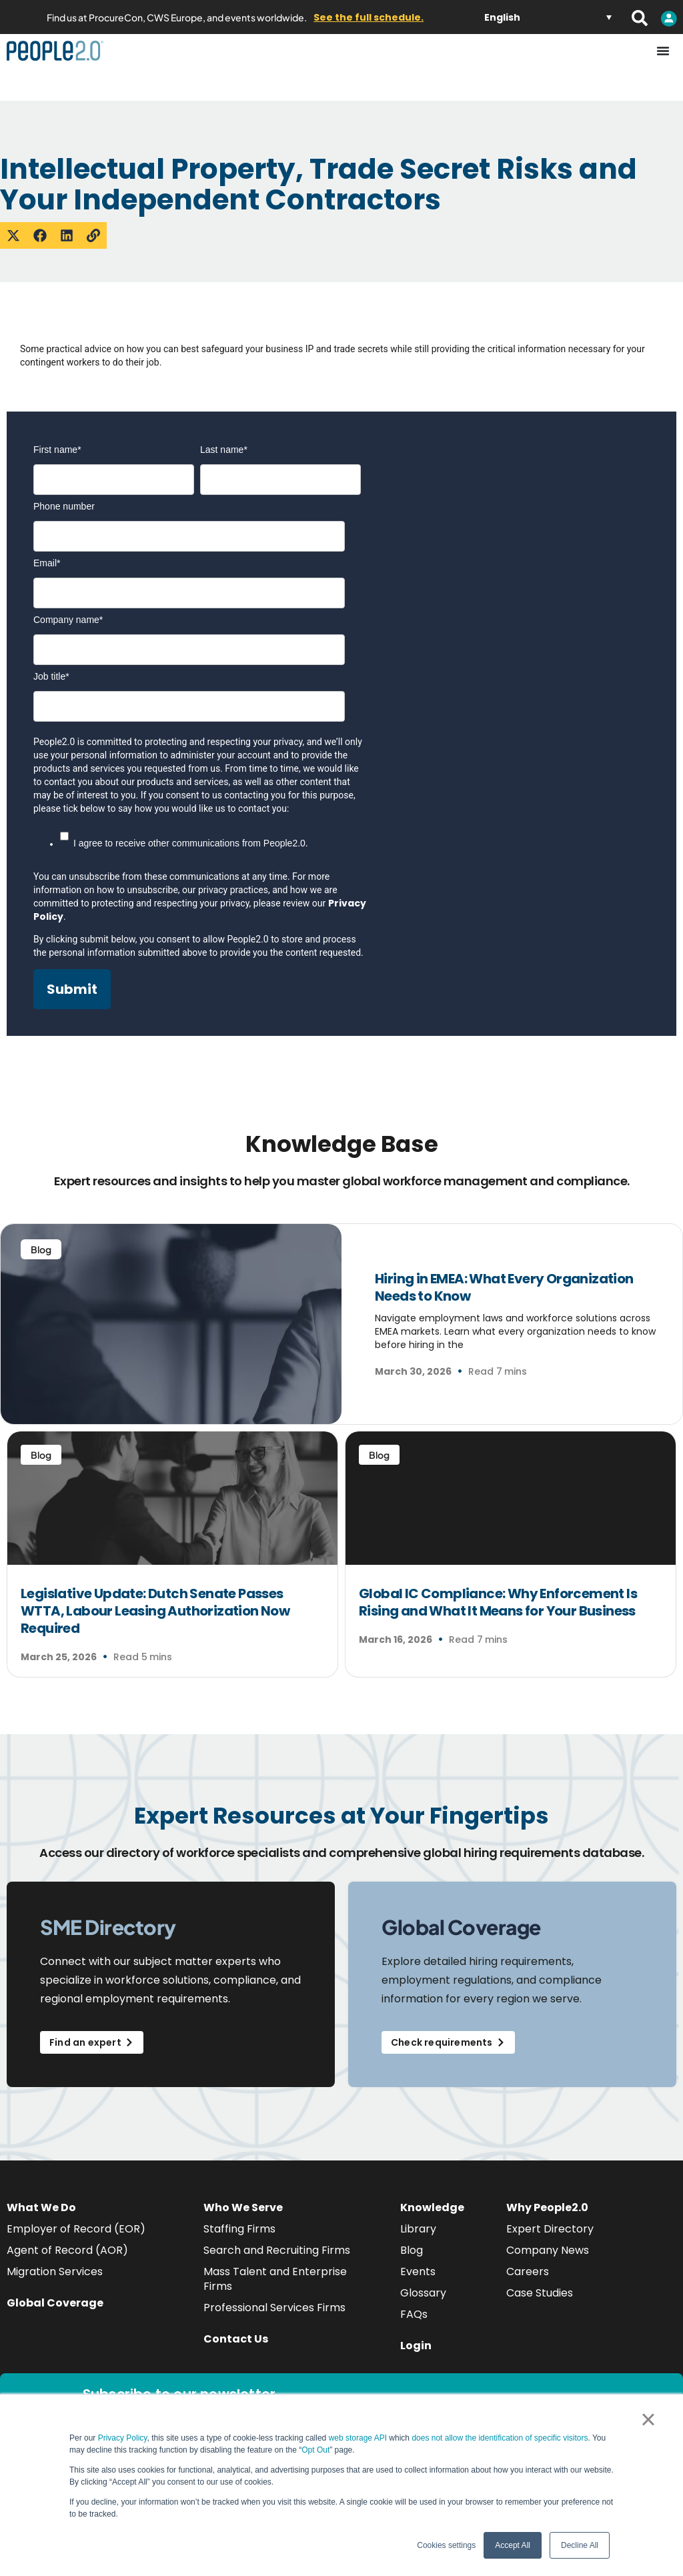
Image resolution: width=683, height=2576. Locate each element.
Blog (411, 2250)
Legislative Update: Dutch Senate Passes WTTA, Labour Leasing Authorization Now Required (155, 1611)
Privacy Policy (122, 2438)
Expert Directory (550, 2228)
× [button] (648, 2419)
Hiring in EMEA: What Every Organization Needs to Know (504, 1287)
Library (418, 2228)
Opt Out (315, 2450)
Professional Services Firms (274, 2307)
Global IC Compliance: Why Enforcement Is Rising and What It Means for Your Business (498, 1602)
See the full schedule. (368, 17)
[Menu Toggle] (663, 50)
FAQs (414, 2314)
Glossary (423, 2293)
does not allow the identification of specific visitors (500, 2438)
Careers (527, 2271)
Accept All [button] (512, 2545)
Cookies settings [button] (446, 2545)
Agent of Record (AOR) (67, 2250)
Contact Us (235, 2339)
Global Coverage (55, 2303)
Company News (547, 2250)
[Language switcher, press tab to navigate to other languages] (548, 17)
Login (416, 2345)
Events (418, 2271)
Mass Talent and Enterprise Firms (275, 2279)
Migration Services (55, 2271)
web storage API (359, 2438)
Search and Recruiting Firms (276, 2250)
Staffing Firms (239, 2228)
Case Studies (539, 2293)
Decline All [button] (579, 2545)
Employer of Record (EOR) (76, 2228)
